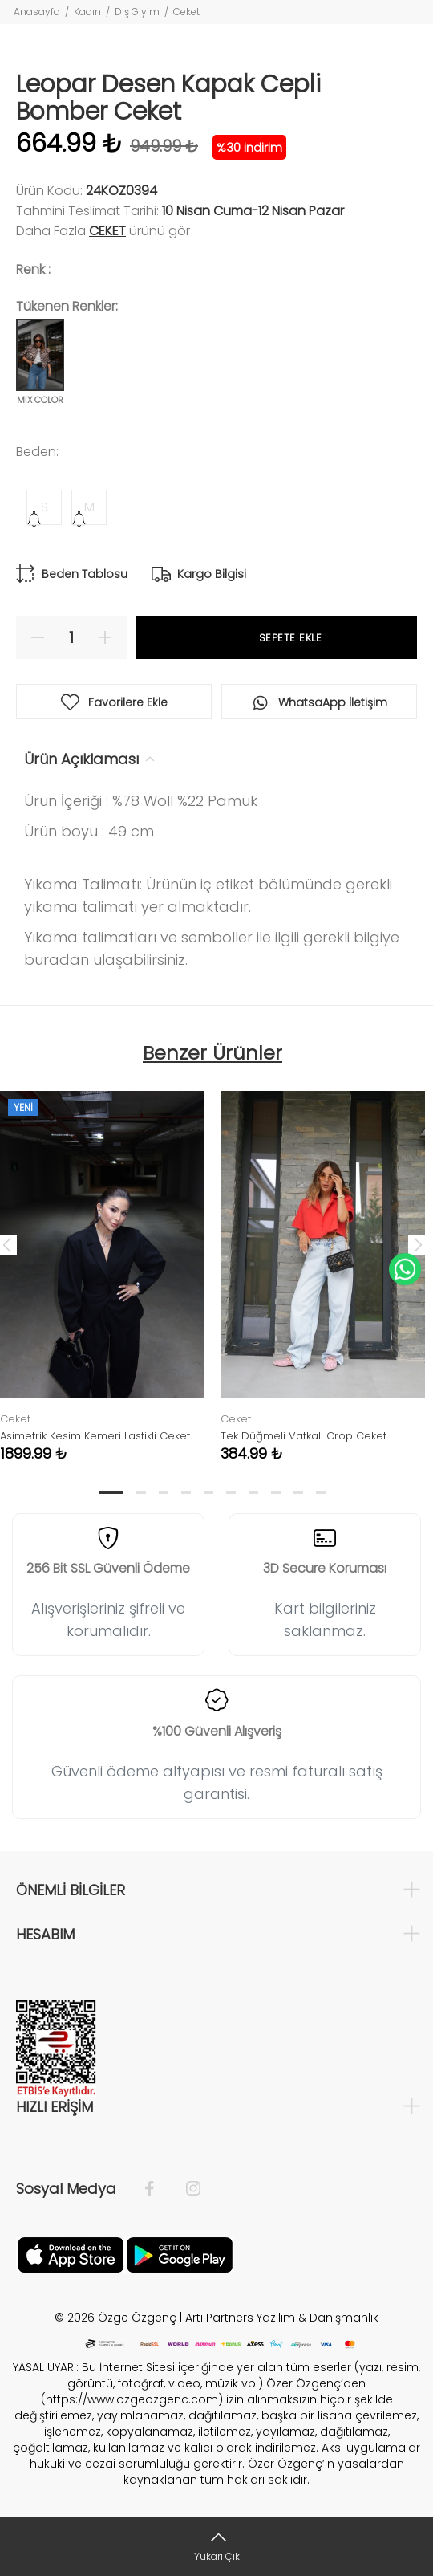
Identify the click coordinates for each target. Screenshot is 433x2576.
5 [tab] (208, 1492)
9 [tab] (298, 1492)
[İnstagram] (185, 2189)
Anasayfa (37, 11)
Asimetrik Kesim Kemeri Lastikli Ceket (95, 1435)
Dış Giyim (137, 11)
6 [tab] (231, 1492)
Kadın (87, 11)
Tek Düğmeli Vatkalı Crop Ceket (303, 1435)
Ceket (186, 11)
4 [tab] (186, 1492)
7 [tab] (253, 1492)
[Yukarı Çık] (216, 2546)
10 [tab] (321, 1492)
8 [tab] (276, 1492)
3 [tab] (163, 1492)
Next (418, 1244)
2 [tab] (141, 1492)
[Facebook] (157, 2189)
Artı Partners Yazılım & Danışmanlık (281, 2317)
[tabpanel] (322, 1264)
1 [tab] (111, 1492)
